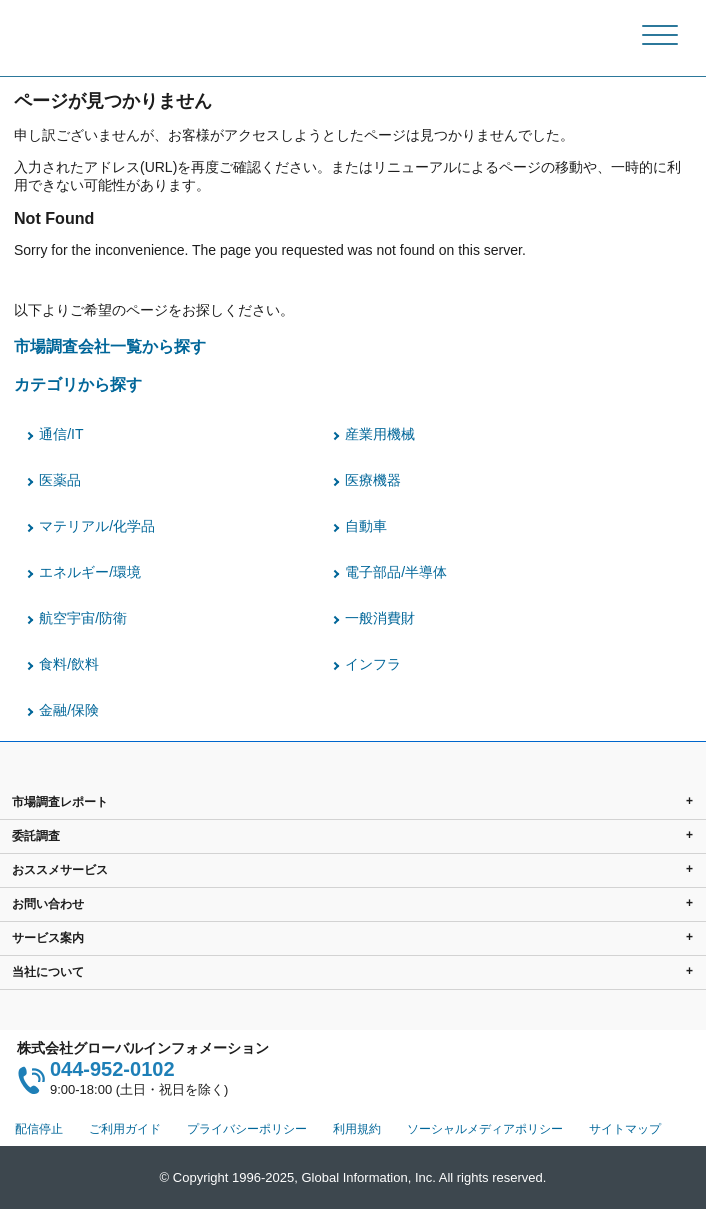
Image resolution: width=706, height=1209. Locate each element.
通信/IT (61, 434)
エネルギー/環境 (90, 572)
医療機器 (373, 480)
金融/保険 (69, 710)
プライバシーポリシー (247, 1129)
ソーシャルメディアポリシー (485, 1129)
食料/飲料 (69, 664)
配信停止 (39, 1129)
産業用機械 (380, 434)
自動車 (366, 526)
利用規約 (357, 1129)
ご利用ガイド (125, 1129)
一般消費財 (380, 618)
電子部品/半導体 (396, 572)
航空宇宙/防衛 (83, 618)
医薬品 (60, 480)
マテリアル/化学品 (97, 526)
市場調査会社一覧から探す (110, 346)
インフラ (373, 664)
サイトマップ (625, 1129)
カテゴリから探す (78, 384)
